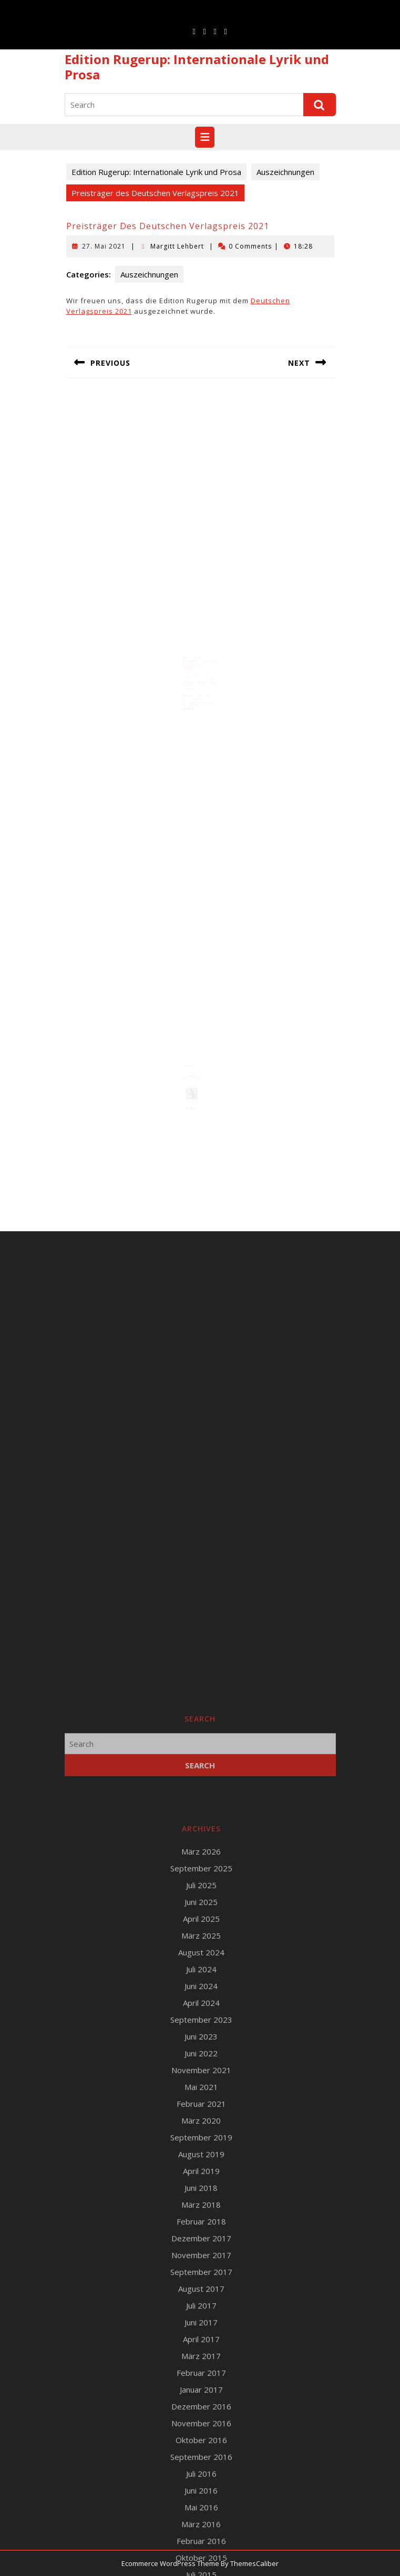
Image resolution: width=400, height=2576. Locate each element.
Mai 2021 (201, 2558)
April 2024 (201, 2474)
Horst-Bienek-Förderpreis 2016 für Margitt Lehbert (199, 670)
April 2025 (201, 2390)
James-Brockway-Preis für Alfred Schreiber (196, 687)
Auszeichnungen (285, 172)
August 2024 (201, 2423)
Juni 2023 (201, 2507)
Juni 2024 (201, 2457)
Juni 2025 (201, 2373)
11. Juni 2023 (190, 690)
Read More (190, 664)
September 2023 (201, 2491)
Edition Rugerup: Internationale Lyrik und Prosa (197, 66)
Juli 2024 (201, 2440)
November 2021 (201, 2541)
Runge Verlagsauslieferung (191, 1065)
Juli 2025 (201, 2356)
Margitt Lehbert (177, 246)
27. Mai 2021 (104, 246)
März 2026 (201, 2322)
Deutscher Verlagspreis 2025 (193, 655)
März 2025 (201, 2407)
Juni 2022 (201, 2524)
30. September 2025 (191, 657)
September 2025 (201, 2339)
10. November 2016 (191, 672)
